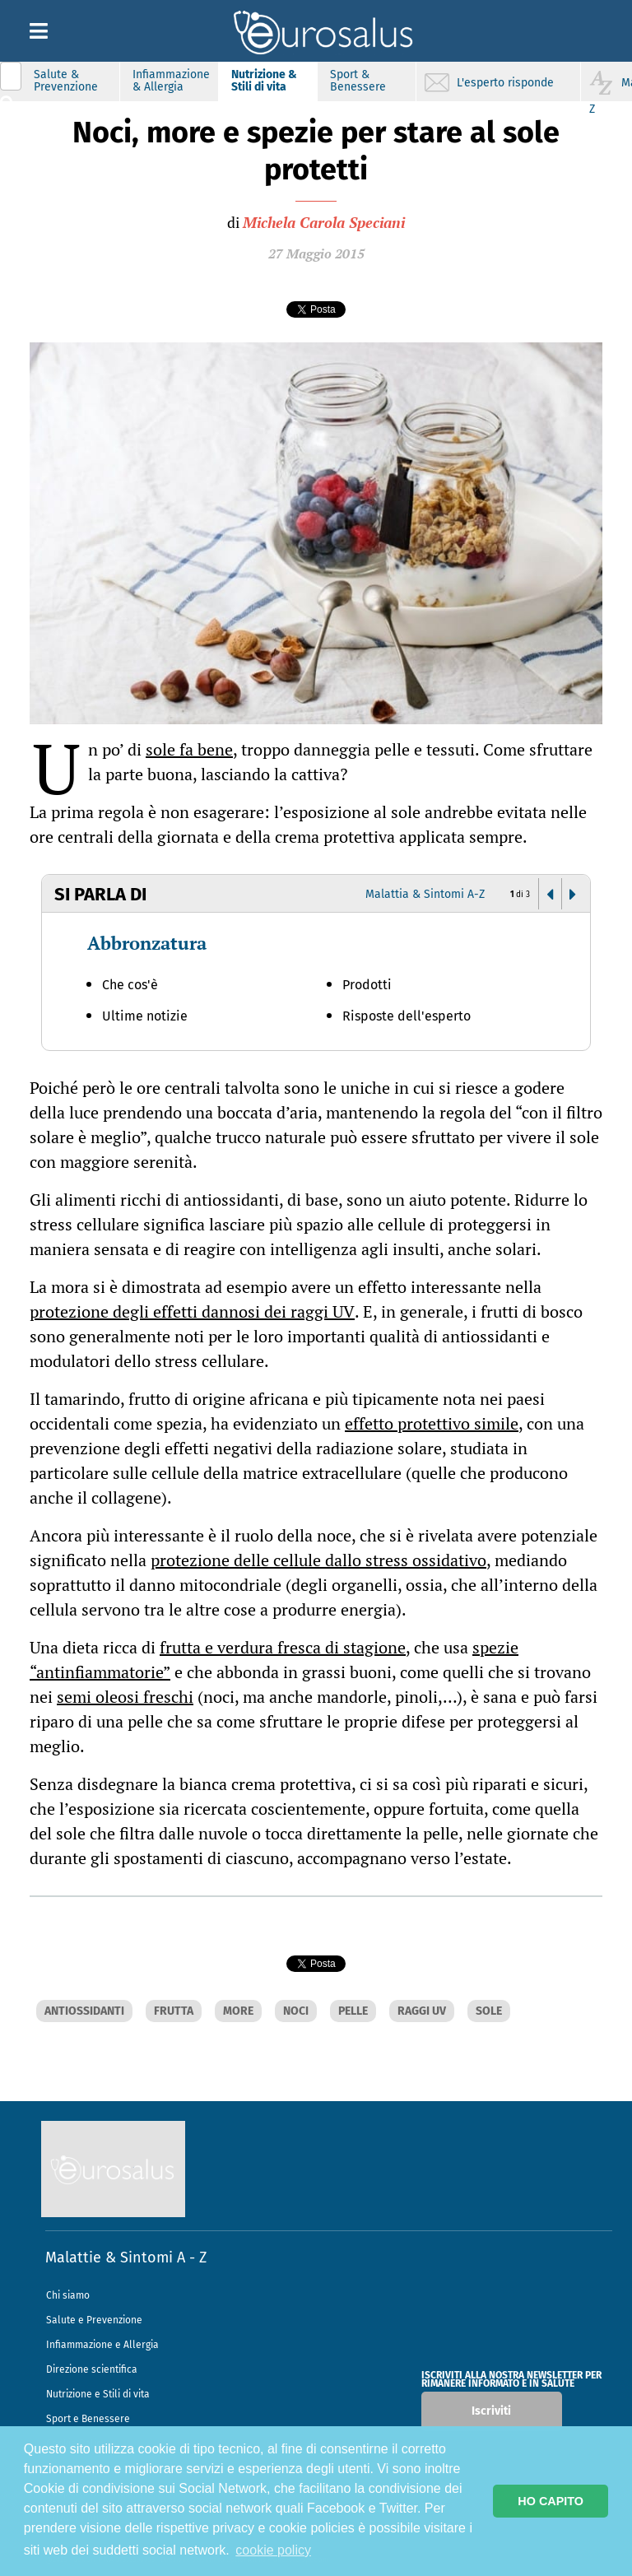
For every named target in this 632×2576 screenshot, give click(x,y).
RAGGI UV (421, 2011)
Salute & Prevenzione (66, 80)
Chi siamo (68, 2295)
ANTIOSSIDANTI (84, 2011)
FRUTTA (173, 2011)
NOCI (296, 2011)
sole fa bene (189, 749)
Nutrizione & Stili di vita (264, 80)
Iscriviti (491, 2411)
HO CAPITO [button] (550, 2501)
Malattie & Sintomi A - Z (126, 2257)
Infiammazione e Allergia (102, 2344)
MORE (238, 2011)
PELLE (353, 2011)
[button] (549, 895)
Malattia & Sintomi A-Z (425, 894)
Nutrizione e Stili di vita (98, 2394)
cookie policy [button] (273, 2550)
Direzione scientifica (91, 2369)
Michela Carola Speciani (324, 222)
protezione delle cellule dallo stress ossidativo (318, 1560)
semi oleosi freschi (125, 1697)
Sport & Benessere (358, 80)
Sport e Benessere (88, 2419)
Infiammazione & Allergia (171, 80)
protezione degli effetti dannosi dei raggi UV (192, 1311)
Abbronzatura (147, 943)
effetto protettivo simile (431, 1423)
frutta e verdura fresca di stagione (283, 1647)
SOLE (489, 2011)
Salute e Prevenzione (94, 2320)
